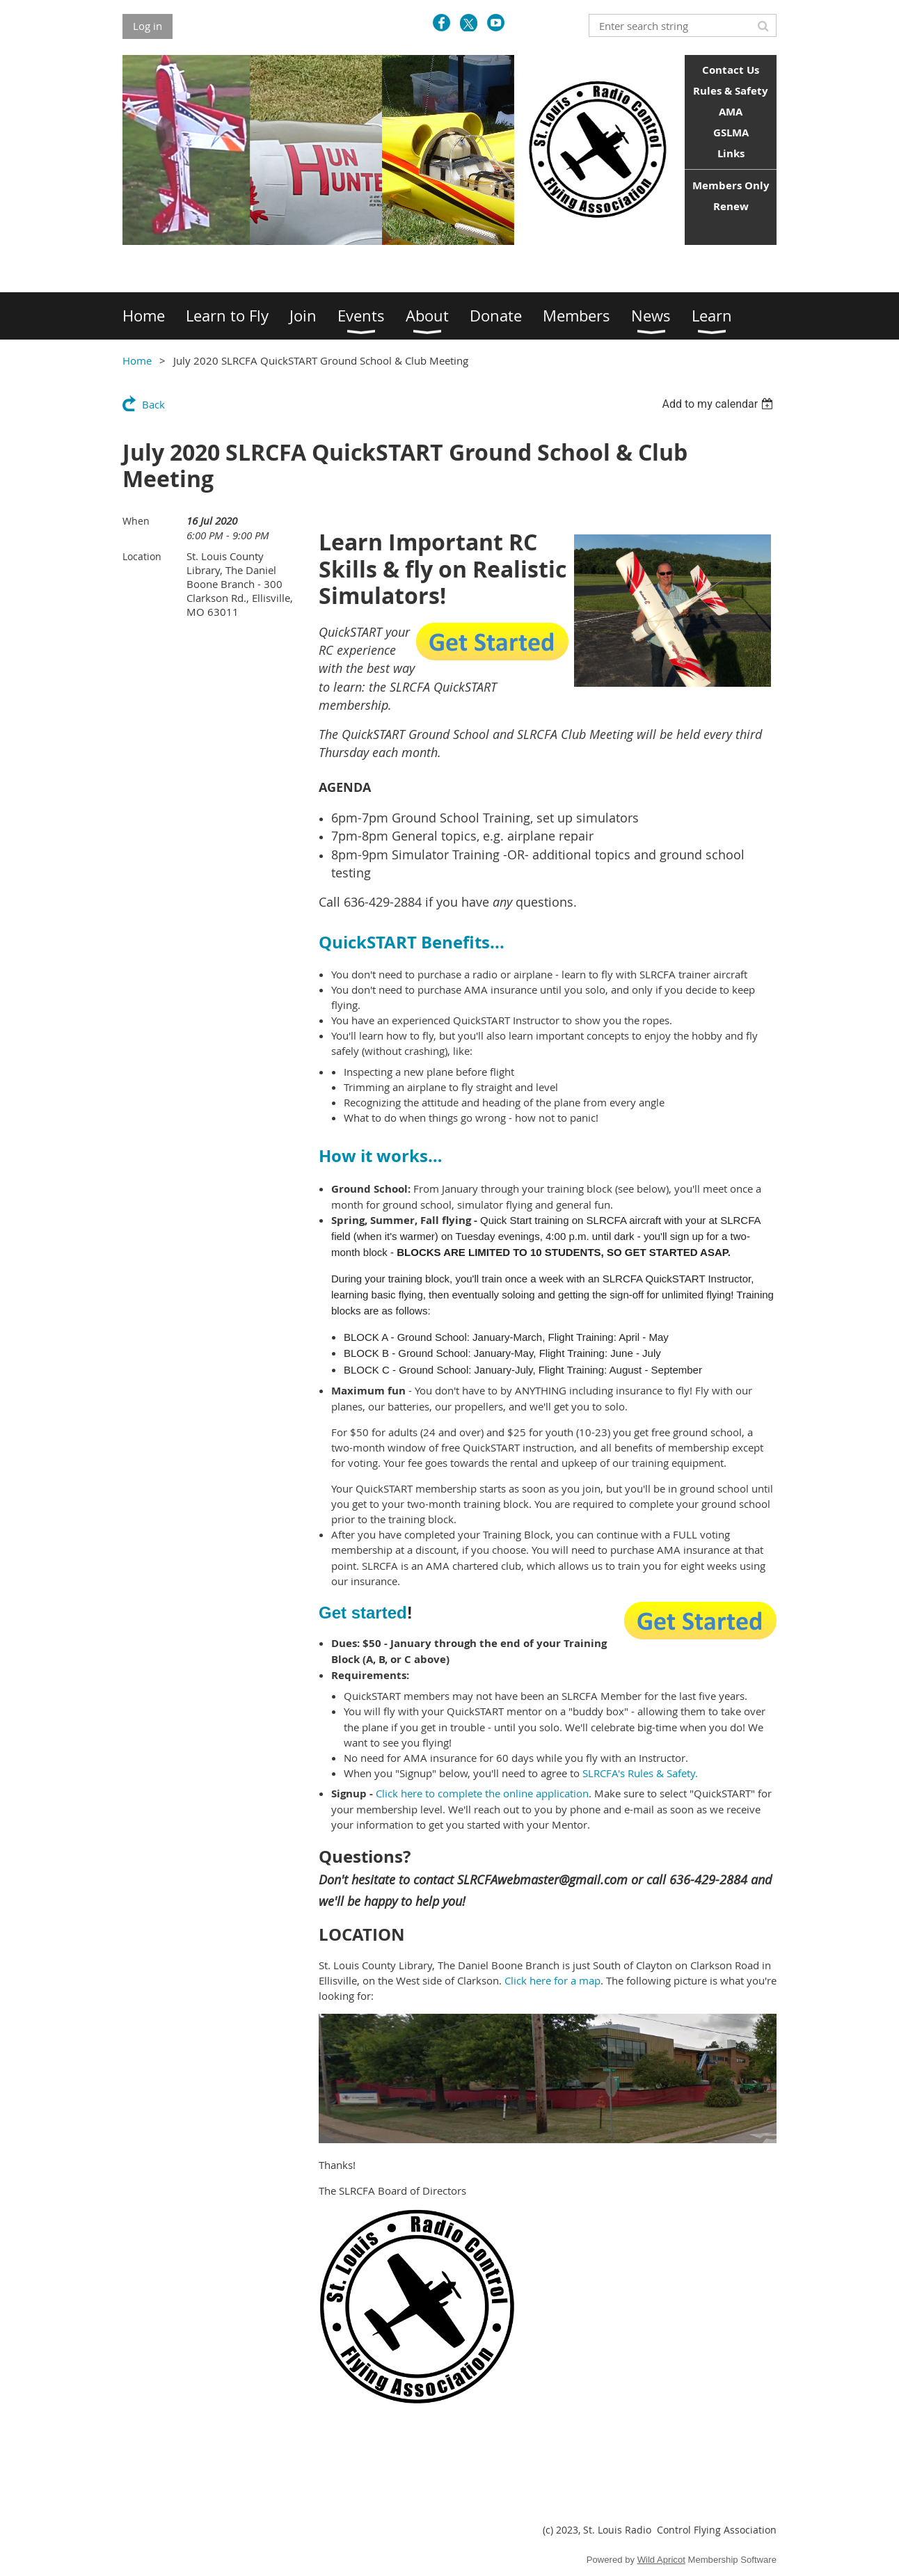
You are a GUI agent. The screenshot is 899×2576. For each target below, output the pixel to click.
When (136, 520)
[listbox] (719, 404)
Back (153, 404)
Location (141, 556)
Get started (363, 1612)
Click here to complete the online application (482, 1793)
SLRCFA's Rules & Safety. (640, 1773)
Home (137, 360)
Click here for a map (552, 1980)
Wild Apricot (661, 2559)
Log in (147, 26)
